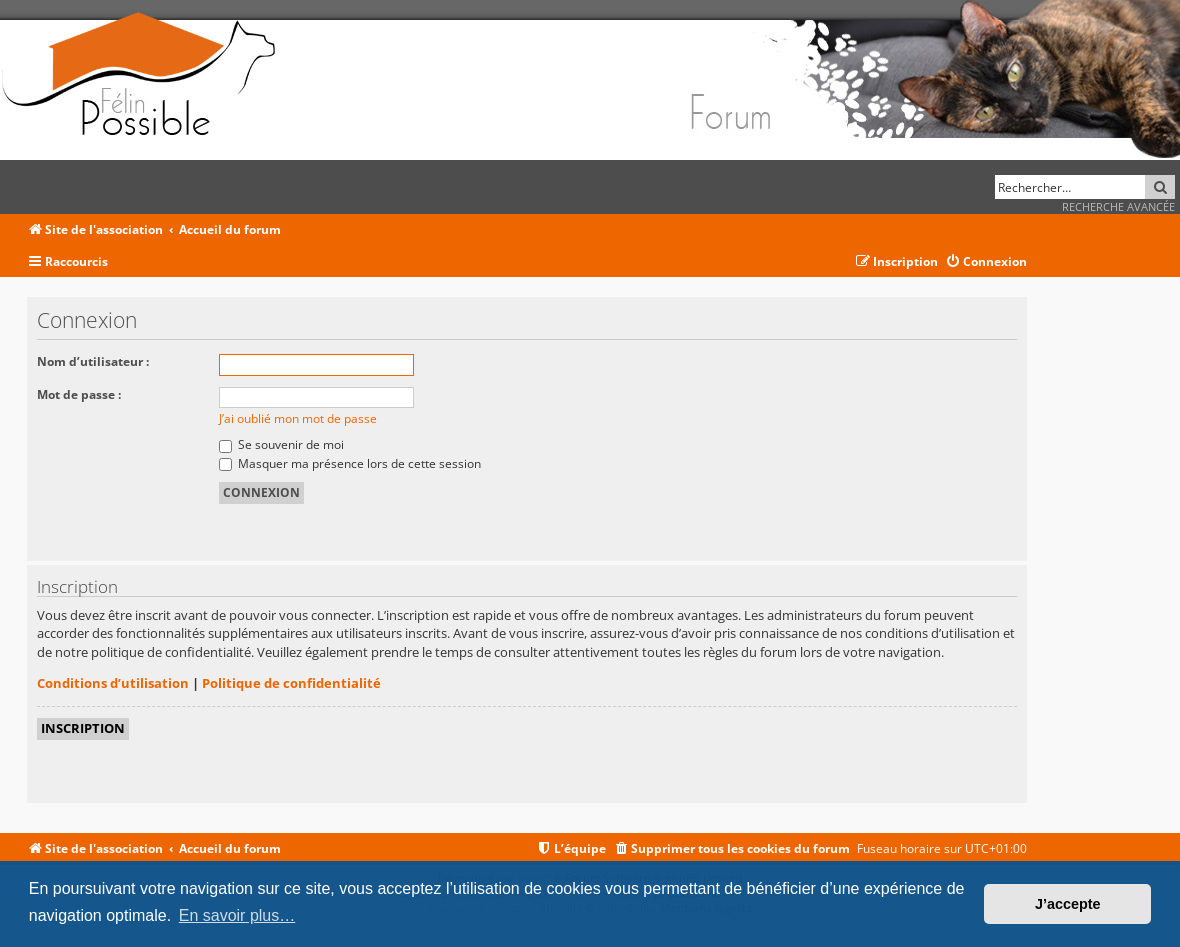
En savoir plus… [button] (237, 915)
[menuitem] (986, 262)
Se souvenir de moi (281, 444)
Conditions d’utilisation (113, 683)
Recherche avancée (1118, 206)
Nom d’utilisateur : (93, 361)
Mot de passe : (79, 394)
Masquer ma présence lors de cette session (350, 463)
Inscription (83, 728)
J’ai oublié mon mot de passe (298, 418)
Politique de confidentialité (291, 683)
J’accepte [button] (1068, 904)
